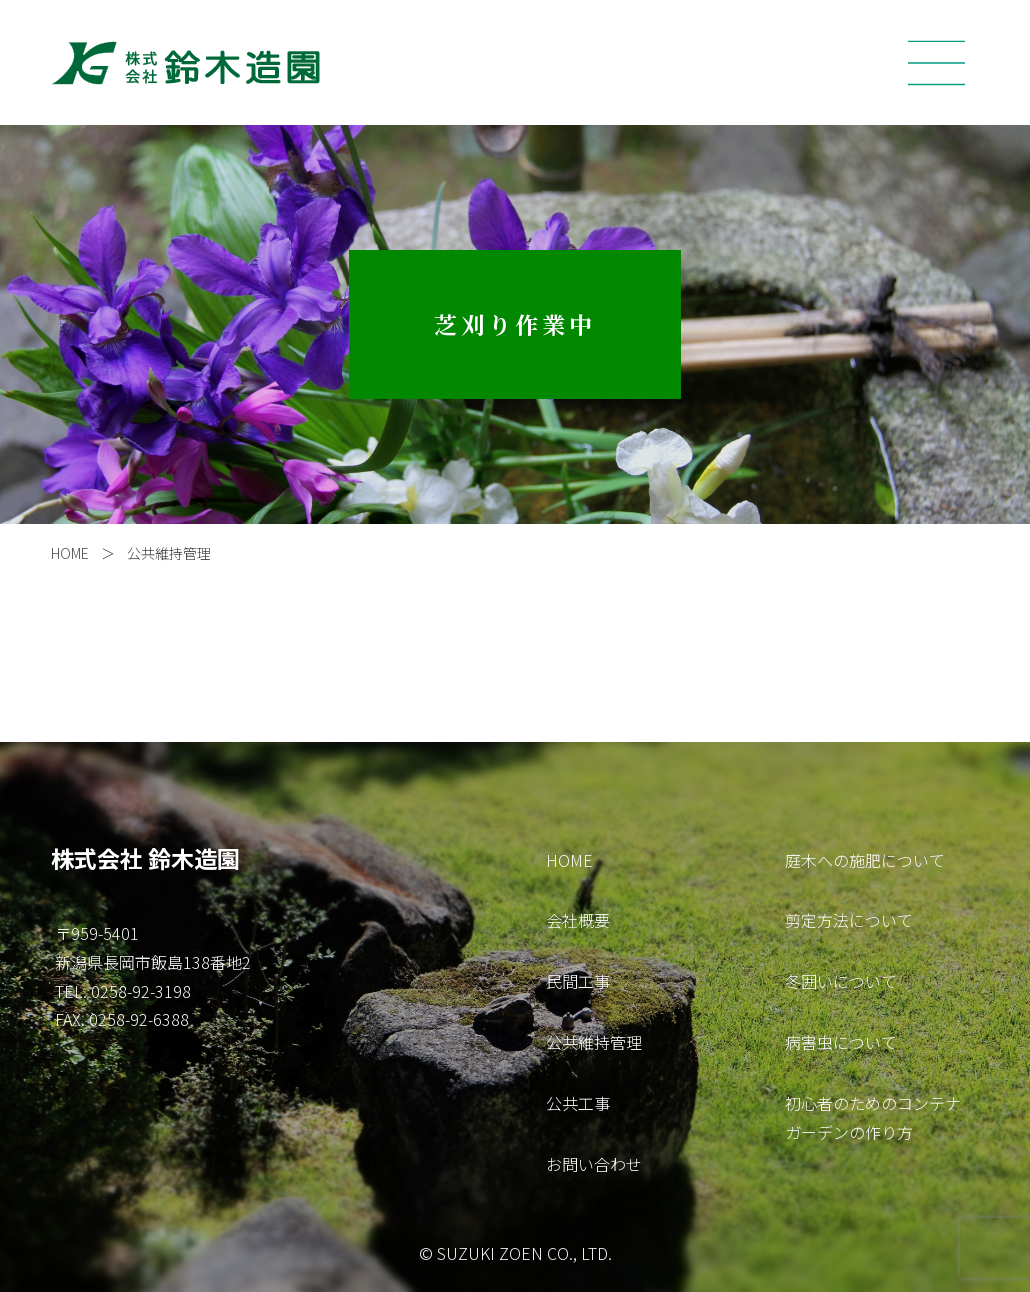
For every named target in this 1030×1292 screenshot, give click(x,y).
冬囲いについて (841, 981)
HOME (70, 553)
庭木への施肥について (865, 860)
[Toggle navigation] (937, 63)
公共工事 (578, 1103)
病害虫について (841, 1042)
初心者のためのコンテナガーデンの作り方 (873, 1117)
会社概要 (578, 920)
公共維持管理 (176, 553)
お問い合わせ (594, 1164)
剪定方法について (849, 920)
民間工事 (578, 981)
